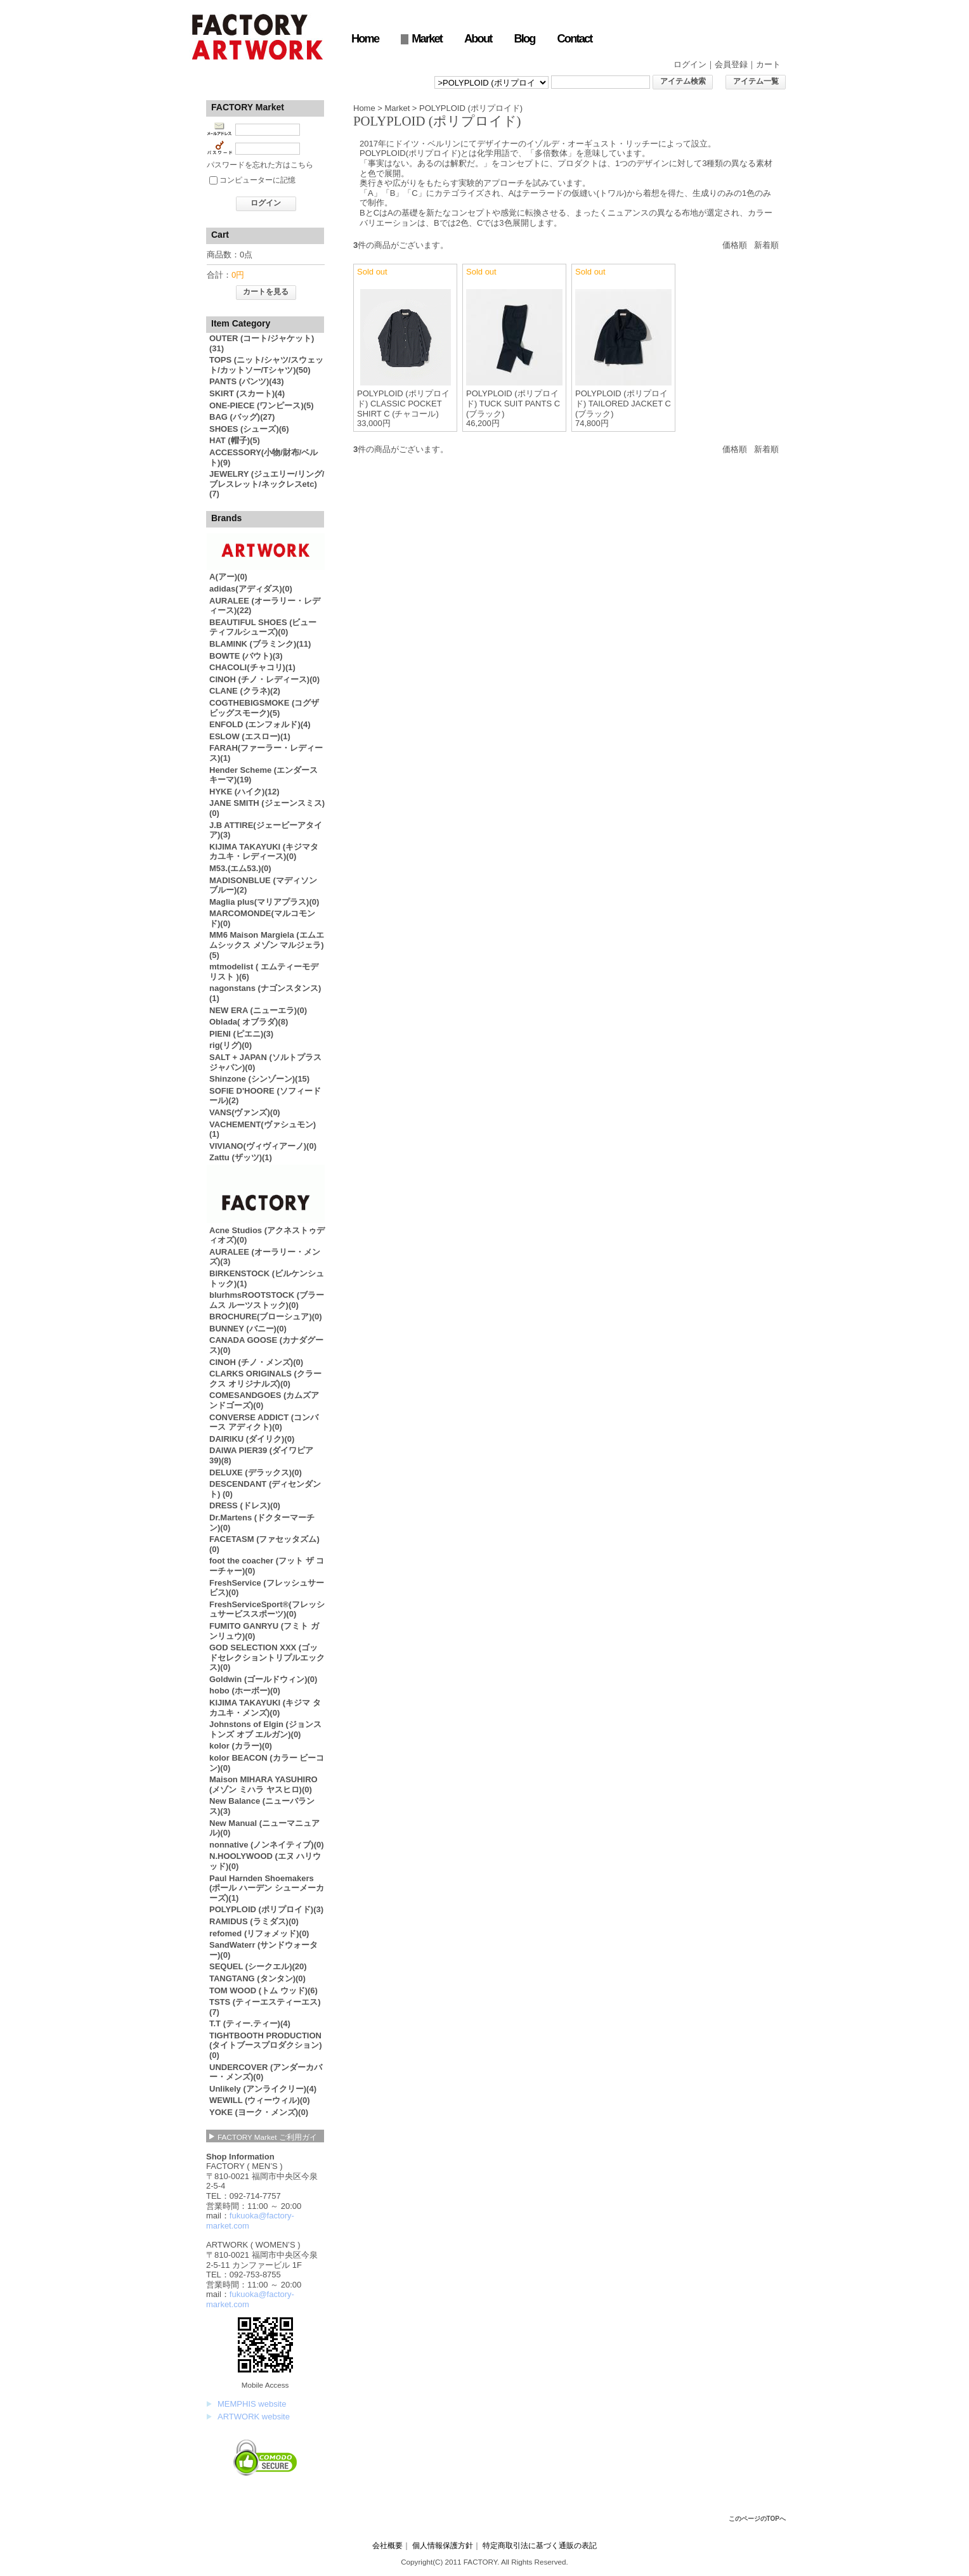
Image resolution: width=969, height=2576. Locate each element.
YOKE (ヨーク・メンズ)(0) (258, 2112)
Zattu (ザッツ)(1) (240, 1157)
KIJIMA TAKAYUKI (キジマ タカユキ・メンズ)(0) (265, 1708)
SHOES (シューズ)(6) (249, 429)
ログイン (689, 64)
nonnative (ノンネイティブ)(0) (266, 1844)
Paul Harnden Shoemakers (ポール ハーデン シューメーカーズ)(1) (266, 1888)
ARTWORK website (254, 2416)
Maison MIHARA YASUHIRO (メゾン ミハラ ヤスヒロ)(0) (263, 1784)
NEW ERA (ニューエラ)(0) (258, 1010)
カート (768, 64)
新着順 (766, 245)
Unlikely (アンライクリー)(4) (262, 2089)
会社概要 (387, 2545)
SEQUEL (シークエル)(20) (258, 1966)
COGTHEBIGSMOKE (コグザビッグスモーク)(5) (264, 708)
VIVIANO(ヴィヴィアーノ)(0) (262, 1146)
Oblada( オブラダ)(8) (248, 1021)
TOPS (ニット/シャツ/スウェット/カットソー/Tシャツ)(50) (266, 365)
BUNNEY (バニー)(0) (248, 1328)
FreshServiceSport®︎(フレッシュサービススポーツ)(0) (267, 1609)
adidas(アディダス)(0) (250, 588)
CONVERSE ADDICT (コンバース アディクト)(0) (263, 1422)
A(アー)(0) (228, 576)
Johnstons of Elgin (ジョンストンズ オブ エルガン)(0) (265, 1729)
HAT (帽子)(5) (234, 440)
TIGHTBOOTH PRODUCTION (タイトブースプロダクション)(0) (265, 2045)
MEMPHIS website (252, 2404)
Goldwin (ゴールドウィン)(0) (263, 1679)
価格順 (734, 245)
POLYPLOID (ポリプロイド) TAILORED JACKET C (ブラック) (623, 403)
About (477, 38)
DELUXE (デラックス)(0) (255, 1472)
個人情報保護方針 (442, 2545)
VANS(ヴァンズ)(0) (244, 1112)
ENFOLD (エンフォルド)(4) (260, 724)
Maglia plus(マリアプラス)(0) (264, 902)
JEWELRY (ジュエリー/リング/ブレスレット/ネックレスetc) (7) (266, 483)
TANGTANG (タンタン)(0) (257, 1978)
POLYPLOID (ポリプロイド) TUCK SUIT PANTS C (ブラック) (513, 403)
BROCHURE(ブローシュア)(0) (265, 1316)
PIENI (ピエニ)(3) (241, 1034)
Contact (574, 38)
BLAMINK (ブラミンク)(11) (260, 644)
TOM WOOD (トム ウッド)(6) (263, 1990)
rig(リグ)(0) (230, 1045)
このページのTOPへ (757, 2518)
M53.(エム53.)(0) (240, 868)
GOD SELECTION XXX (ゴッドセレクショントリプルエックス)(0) (267, 1657)
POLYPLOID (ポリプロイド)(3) (266, 1909)
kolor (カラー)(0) (240, 1746)
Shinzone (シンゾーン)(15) (259, 1079)
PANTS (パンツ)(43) (246, 381)
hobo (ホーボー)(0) (244, 1690)
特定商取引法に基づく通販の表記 (540, 2545)
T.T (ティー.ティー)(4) (249, 2023)
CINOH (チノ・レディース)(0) (264, 679)
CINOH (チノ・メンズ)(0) (256, 1362)
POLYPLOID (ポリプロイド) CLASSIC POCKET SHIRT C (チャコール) (403, 403)
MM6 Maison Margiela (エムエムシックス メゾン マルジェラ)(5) (266, 944)
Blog (524, 38)
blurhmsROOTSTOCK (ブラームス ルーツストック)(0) (266, 1300)
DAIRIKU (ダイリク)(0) (251, 1439)
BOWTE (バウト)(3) (246, 656)
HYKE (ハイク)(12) (244, 791)
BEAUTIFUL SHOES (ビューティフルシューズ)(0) (263, 627)
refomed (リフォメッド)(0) (259, 1933)
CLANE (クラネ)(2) (244, 691)
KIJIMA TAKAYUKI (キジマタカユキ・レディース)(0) (263, 852)
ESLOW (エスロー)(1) (249, 736)
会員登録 (731, 64)
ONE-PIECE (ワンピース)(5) (261, 405)
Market (427, 38)
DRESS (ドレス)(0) (244, 1505)
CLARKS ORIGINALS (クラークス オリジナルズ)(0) (265, 1378)
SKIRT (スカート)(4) (247, 393)
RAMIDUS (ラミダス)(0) (254, 1921)
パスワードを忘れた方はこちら (260, 164)
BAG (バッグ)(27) (242, 417)
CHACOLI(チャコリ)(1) (252, 667)
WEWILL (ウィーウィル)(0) (259, 2100)
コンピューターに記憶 (257, 180)
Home (365, 38)
